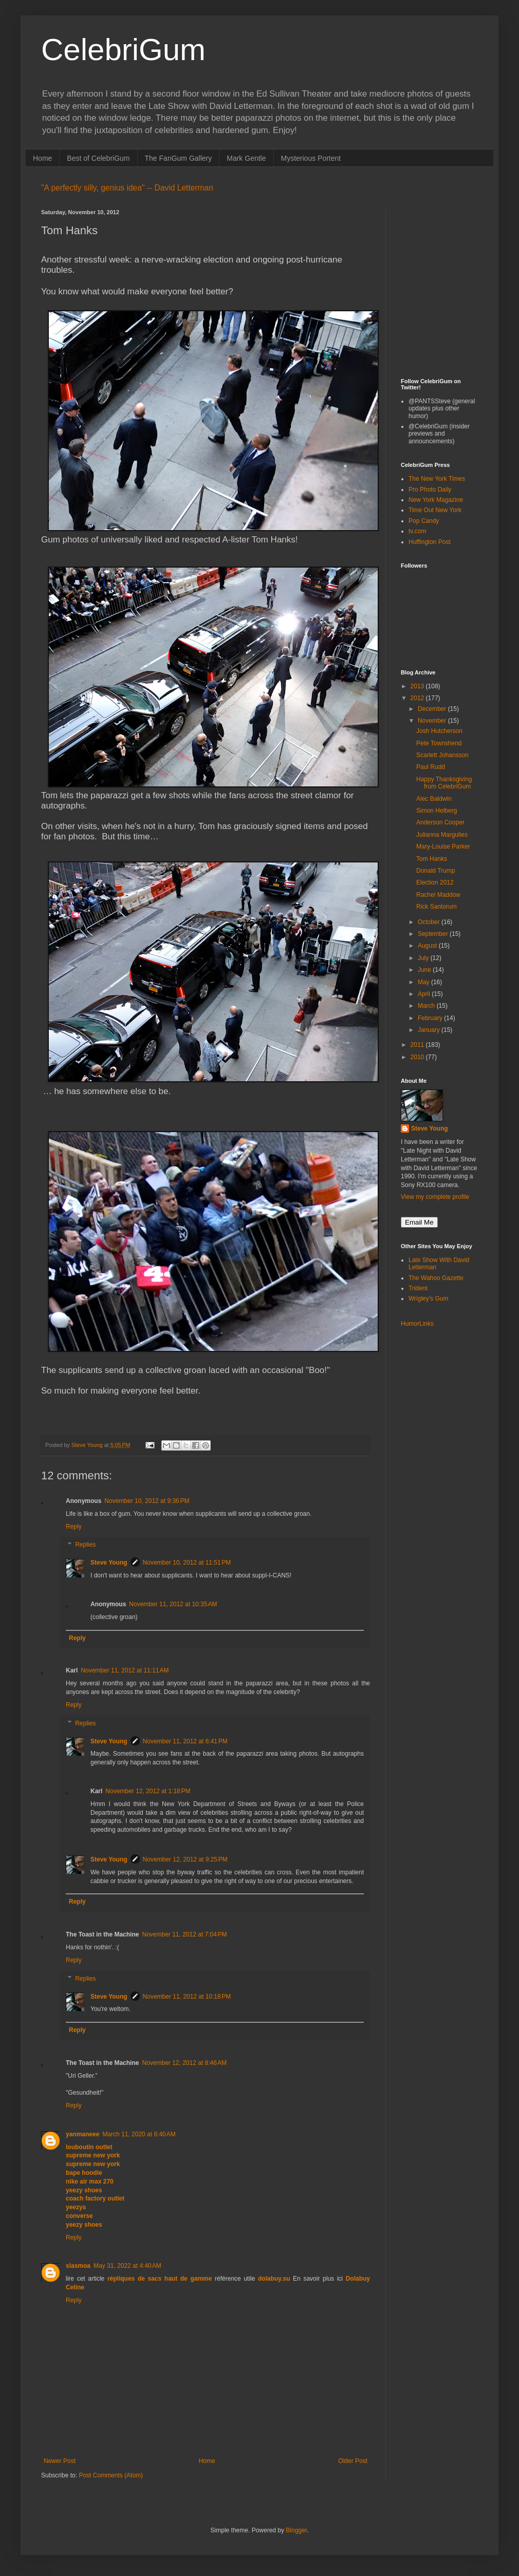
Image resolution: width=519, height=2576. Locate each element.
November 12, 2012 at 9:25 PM (185, 1859)
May (424, 982)
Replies (85, 1545)
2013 (418, 686)
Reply (74, 1526)
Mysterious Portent (311, 158)
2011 (418, 1044)
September (434, 933)
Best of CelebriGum (98, 158)
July (424, 958)
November (433, 720)
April (425, 994)
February (431, 1018)
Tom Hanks (431, 858)
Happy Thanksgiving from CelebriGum (444, 783)
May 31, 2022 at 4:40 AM (127, 2265)
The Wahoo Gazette (436, 1278)
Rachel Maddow (438, 894)
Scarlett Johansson (442, 755)
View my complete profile (435, 1196)
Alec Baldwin (434, 798)
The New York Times (437, 478)
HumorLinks (417, 1323)
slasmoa (78, 2265)
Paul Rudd (430, 766)
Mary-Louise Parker (443, 846)
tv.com (417, 531)
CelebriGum (123, 49)
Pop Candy (424, 520)
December (433, 708)
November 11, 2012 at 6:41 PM (185, 1741)
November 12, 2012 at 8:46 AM (184, 2062)
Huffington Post (430, 542)
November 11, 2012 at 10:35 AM (173, 1604)
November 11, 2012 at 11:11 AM (125, 1670)
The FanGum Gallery (178, 158)
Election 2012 (435, 882)
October (429, 922)
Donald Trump (435, 870)
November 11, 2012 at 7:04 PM (184, 1934)
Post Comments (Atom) (111, 2475)
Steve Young (108, 1562)
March (427, 1005)
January (429, 1029)
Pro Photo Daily (430, 489)
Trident (418, 1288)
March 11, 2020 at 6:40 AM (138, 2134)
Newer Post (60, 2461)
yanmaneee (82, 2134)
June (425, 969)
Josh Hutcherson (439, 731)
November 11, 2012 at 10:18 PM (187, 1996)
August (428, 945)
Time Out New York (435, 510)
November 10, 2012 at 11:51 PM (187, 1562)
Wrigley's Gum (428, 1298)
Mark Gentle (246, 158)
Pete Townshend (439, 743)
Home (42, 158)
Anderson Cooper (440, 822)
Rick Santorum (436, 906)
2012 (418, 698)
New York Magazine (436, 499)
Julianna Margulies (442, 834)
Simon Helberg (436, 810)
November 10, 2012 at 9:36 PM (146, 1501)
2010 (418, 1057)
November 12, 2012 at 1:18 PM (147, 1791)
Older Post (352, 2461)
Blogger (296, 2530)
